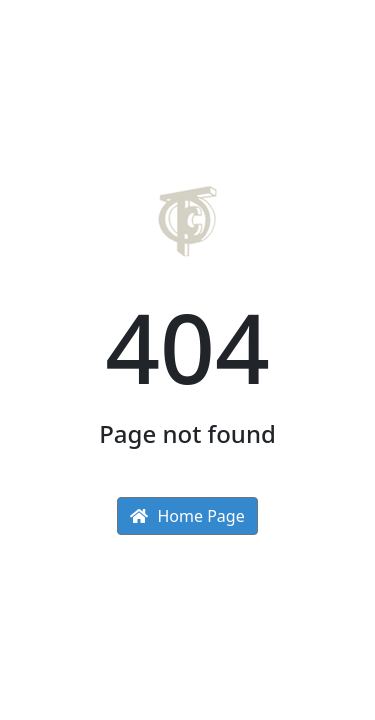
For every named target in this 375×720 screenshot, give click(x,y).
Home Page (187, 516)
